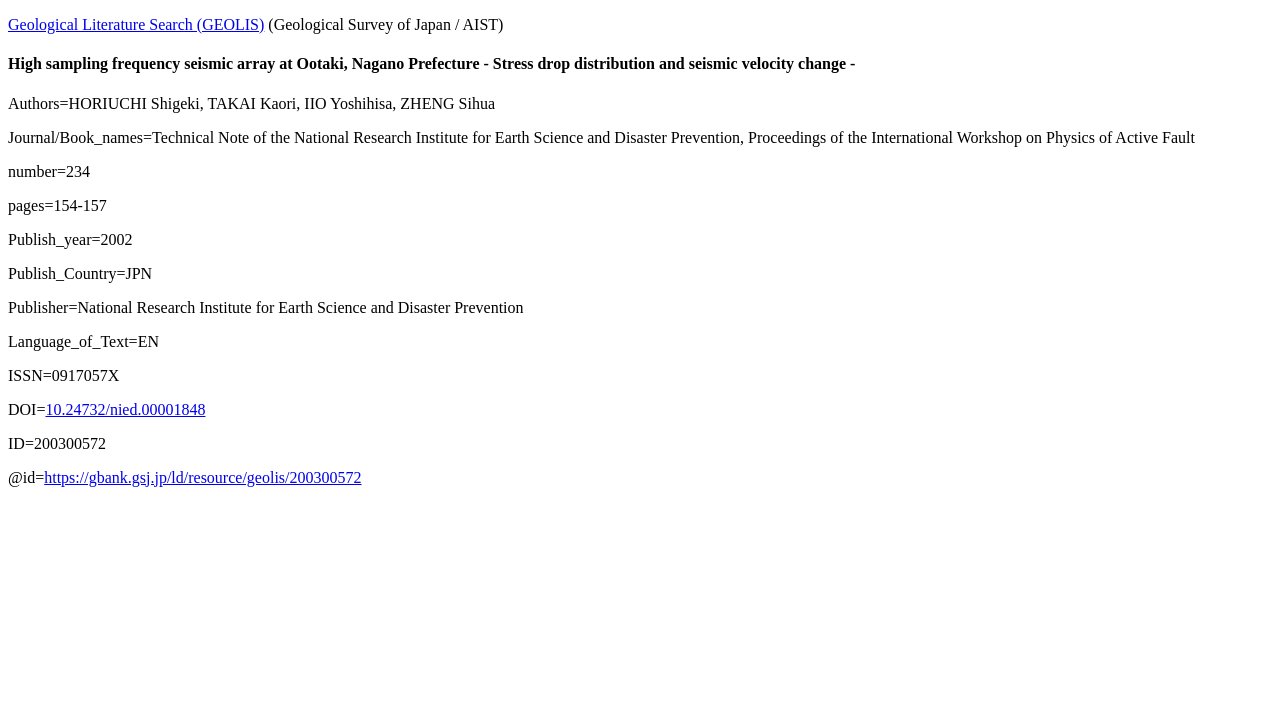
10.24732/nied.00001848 (125, 409)
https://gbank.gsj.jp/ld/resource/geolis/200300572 (202, 477)
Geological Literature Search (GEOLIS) (136, 24)
